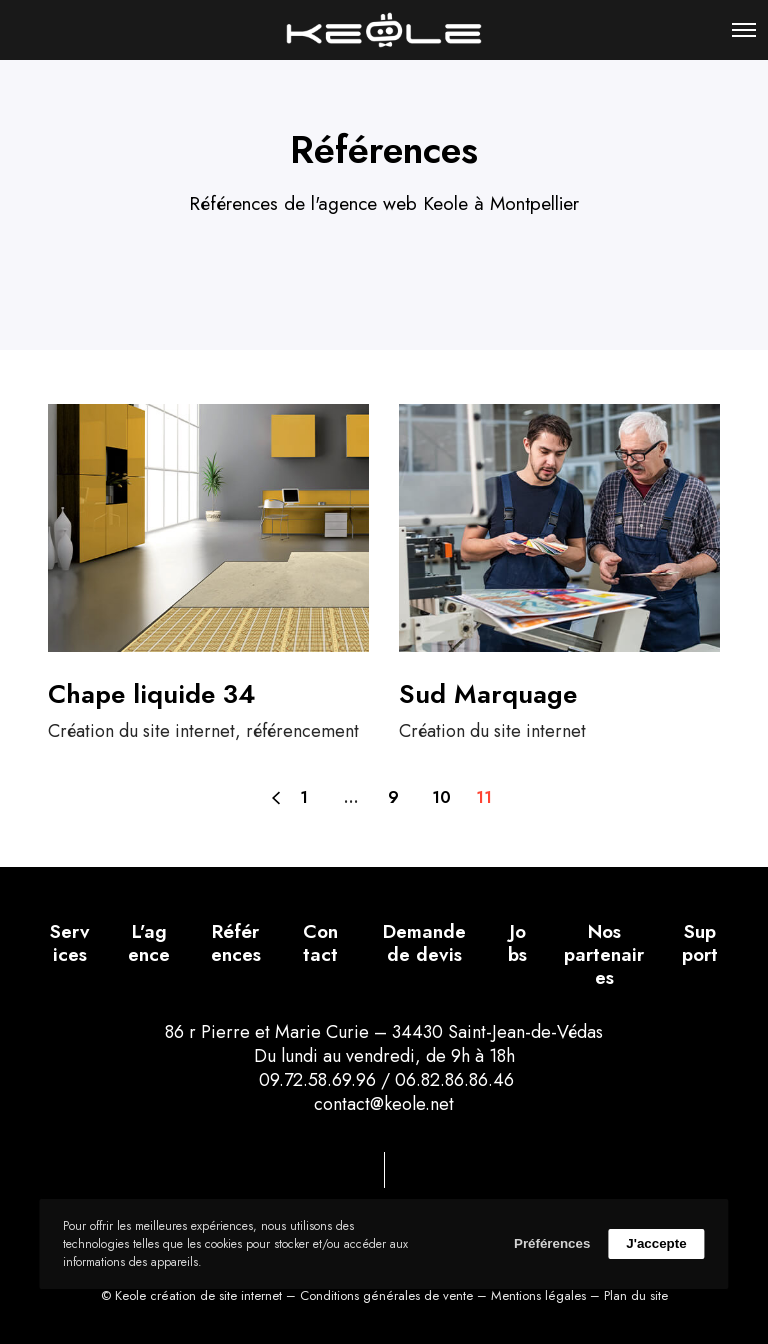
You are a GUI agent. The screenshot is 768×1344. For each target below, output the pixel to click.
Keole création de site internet (198, 1295)
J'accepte (656, 1243)
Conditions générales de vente (386, 1295)
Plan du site (636, 1295)
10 (441, 797)
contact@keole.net (384, 1104)
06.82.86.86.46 (454, 1080)
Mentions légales (538, 1295)
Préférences (552, 1243)
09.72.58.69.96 (315, 1080)
